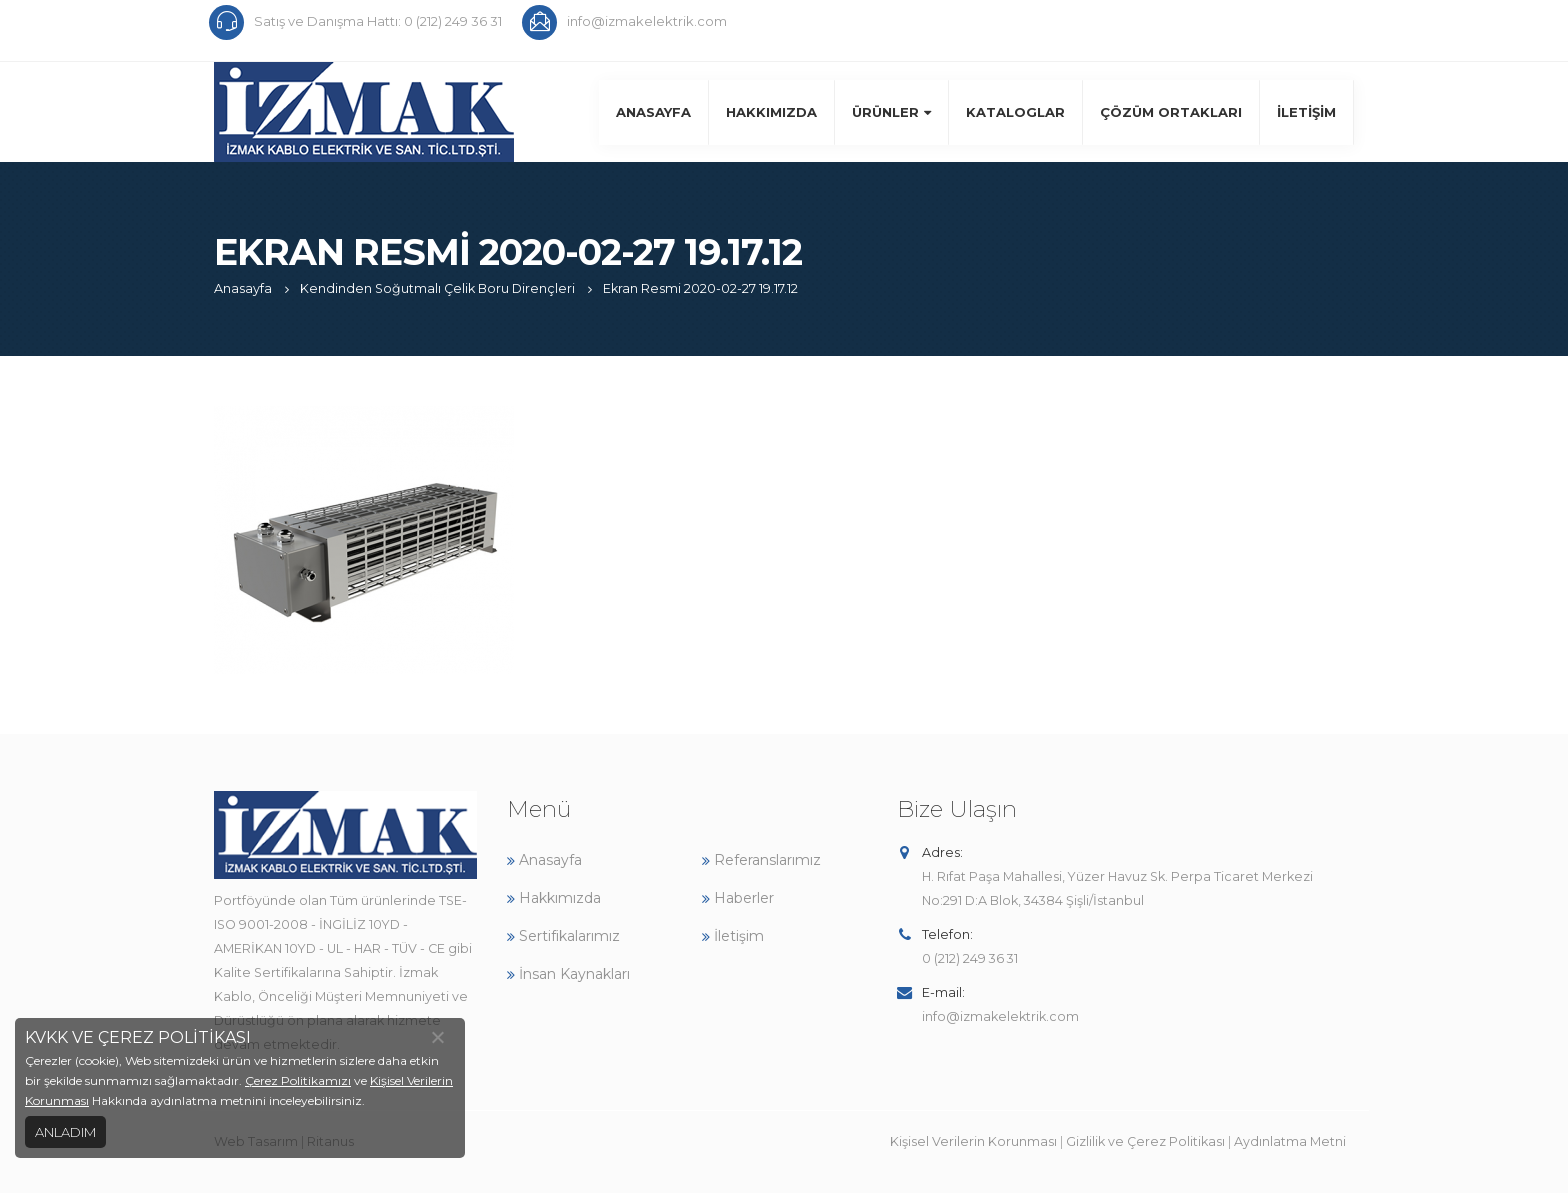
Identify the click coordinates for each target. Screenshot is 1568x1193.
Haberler (738, 898)
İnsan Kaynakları (568, 974)
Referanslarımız (761, 860)
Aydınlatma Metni (1290, 1141)
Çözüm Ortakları (1171, 112)
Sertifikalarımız (563, 936)
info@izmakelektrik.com (1000, 1016)
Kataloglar (1015, 112)
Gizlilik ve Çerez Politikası (1145, 1141)
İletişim (1306, 112)
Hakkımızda (771, 112)
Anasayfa (653, 112)
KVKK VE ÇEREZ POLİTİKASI (138, 1037)
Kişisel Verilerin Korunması (973, 1141)
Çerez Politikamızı (298, 1080)
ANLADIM (65, 1132)
